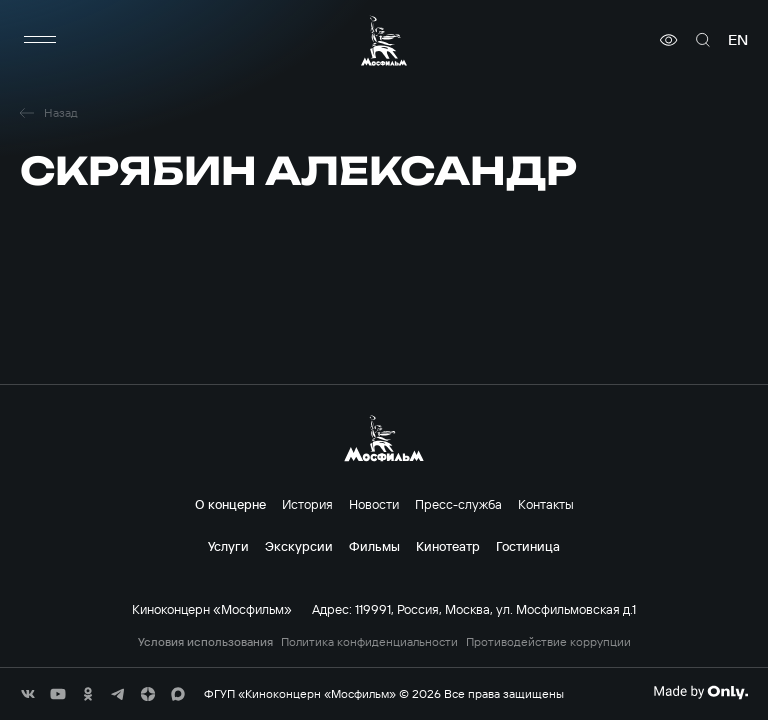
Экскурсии (299, 546)
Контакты (546, 504)
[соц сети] (28, 694)
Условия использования (205, 642)
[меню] (40, 40)
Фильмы (374, 546)
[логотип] (384, 40)
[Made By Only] (700, 692)
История (307, 504)
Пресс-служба (458, 504)
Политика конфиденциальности (369, 642)
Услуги (228, 546)
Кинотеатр (448, 546)
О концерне (230, 504)
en (738, 40)
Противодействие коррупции (548, 642)
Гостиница (528, 546)
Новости (374, 504)
